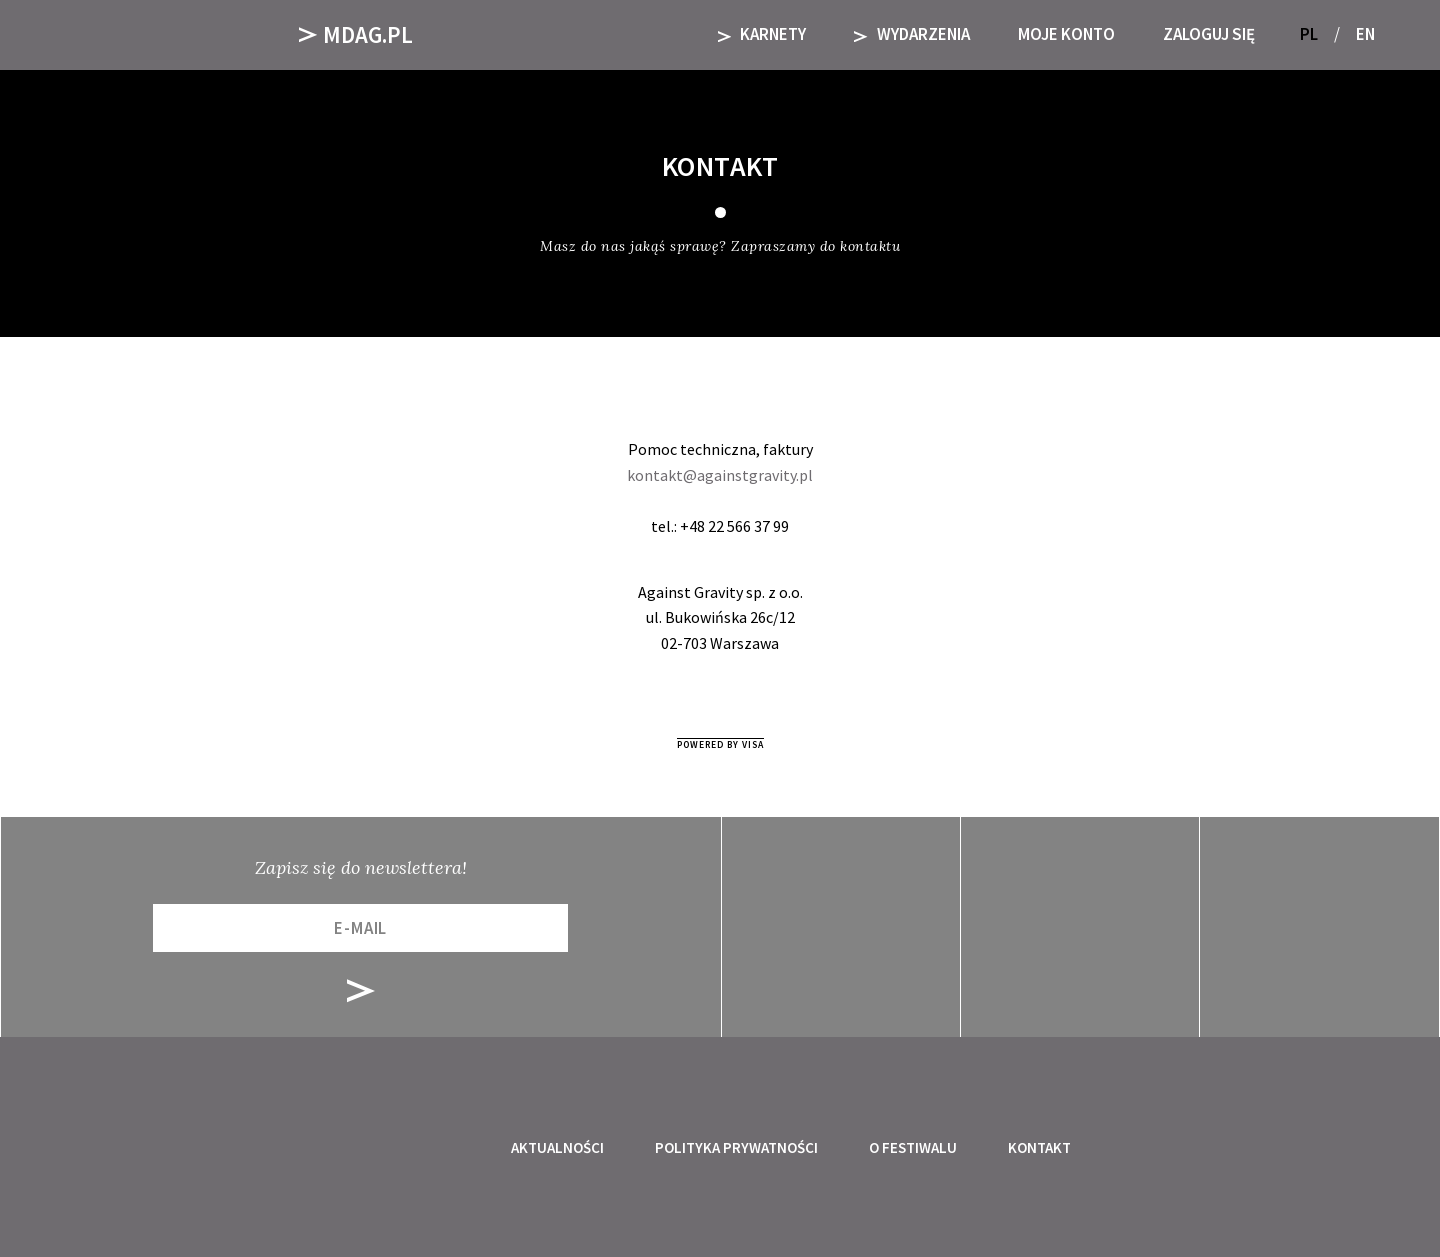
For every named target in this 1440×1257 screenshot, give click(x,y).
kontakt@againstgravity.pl (720, 475)
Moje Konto (1066, 34)
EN (1365, 34)
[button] (1398, 34)
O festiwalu (913, 1147)
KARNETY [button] (762, 34)
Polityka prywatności (736, 1147)
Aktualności (557, 1147)
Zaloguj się (1209, 34)
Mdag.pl (356, 34)
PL (1309, 34)
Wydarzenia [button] (912, 34)
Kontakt (1039, 1147)
